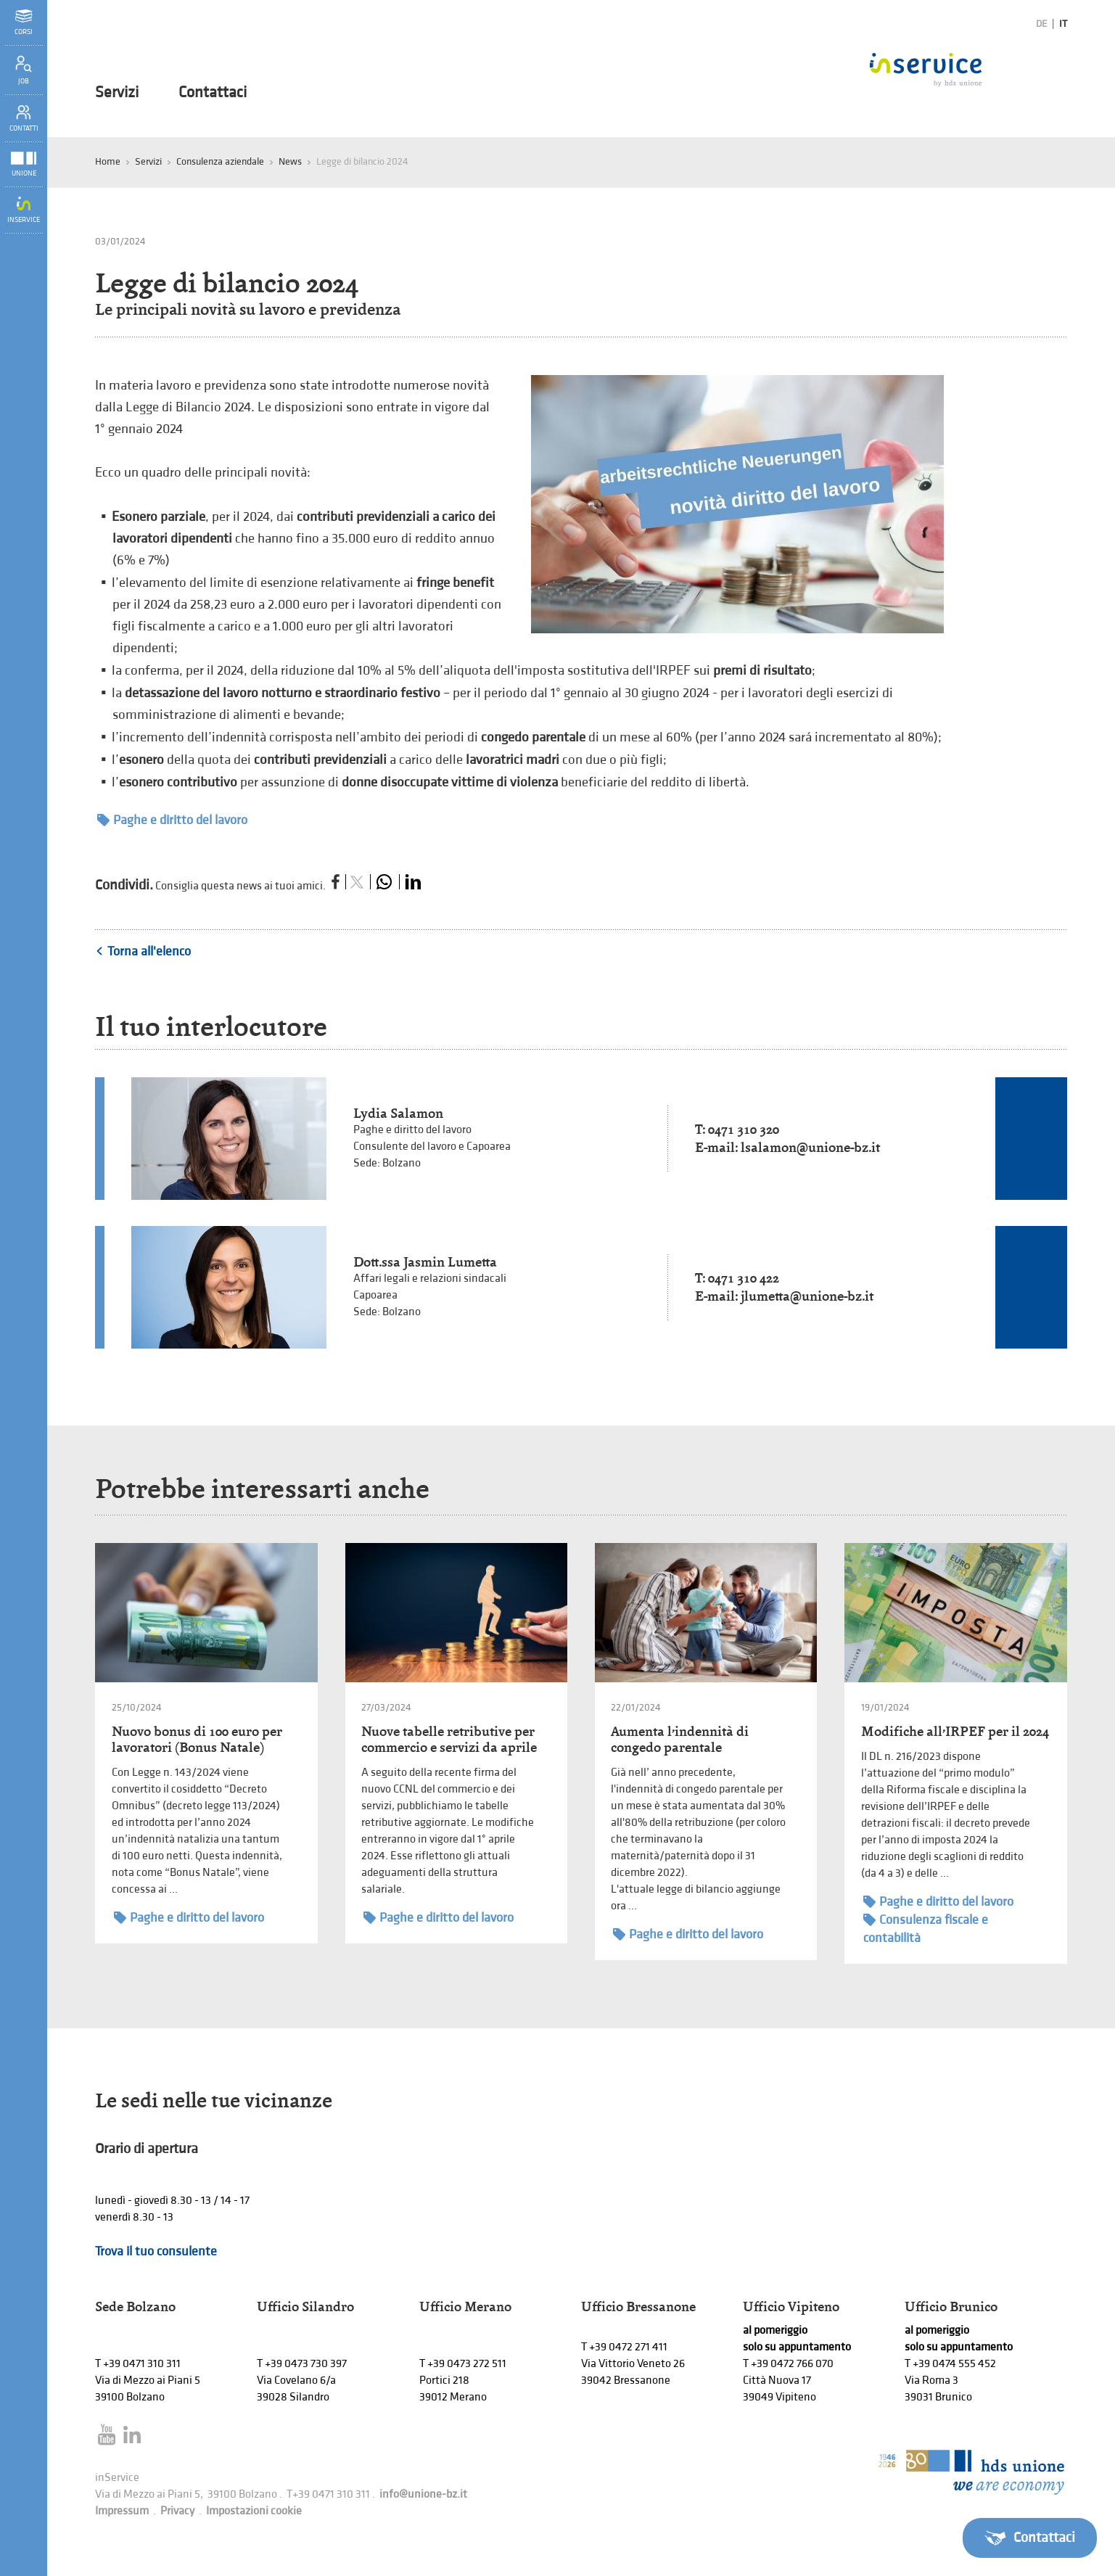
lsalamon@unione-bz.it (810, 1147)
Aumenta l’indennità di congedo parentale (680, 1739)
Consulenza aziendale (220, 161)
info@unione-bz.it (423, 2494)
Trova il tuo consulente (156, 2251)
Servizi (117, 93)
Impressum (122, 2511)
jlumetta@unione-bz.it (807, 1296)
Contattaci (212, 93)
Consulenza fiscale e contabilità (925, 1928)
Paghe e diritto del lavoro (172, 820)
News (290, 161)
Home (107, 161)
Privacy (177, 2511)
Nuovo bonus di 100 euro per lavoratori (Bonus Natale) (197, 1739)
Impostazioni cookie (254, 2511)
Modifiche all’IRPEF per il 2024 (955, 1731)
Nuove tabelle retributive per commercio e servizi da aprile (449, 1739)
